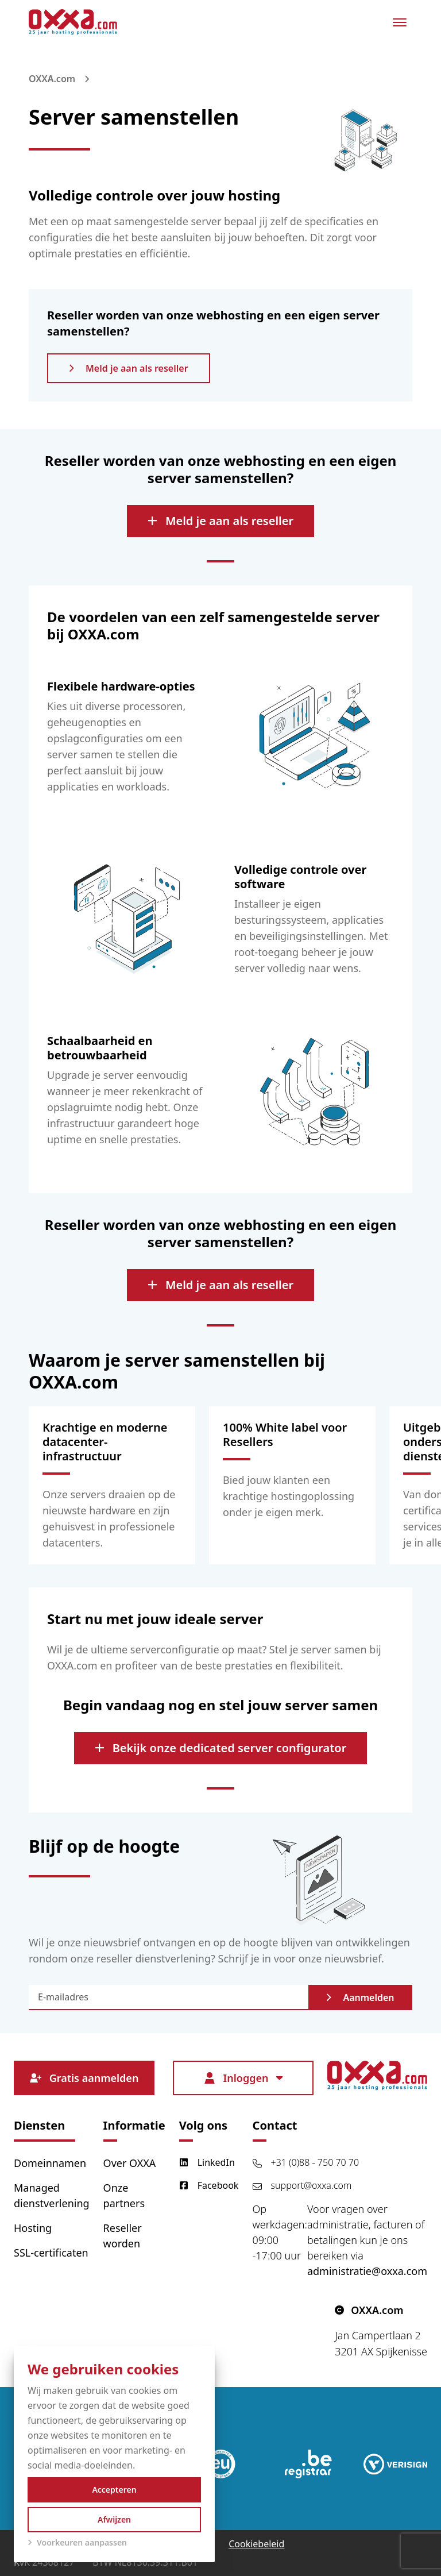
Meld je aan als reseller (128, 368)
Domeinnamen (50, 2163)
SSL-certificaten (51, 2252)
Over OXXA (129, 2163)
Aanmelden (360, 1997)
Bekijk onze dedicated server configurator (221, 1748)
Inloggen (243, 2078)
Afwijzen (114, 2519)
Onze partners (124, 2195)
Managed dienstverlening (52, 2195)
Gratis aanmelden (84, 2078)
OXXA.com (52, 78)
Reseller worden (122, 2235)
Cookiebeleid (256, 2544)
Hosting (33, 2228)
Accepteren (114, 2489)
